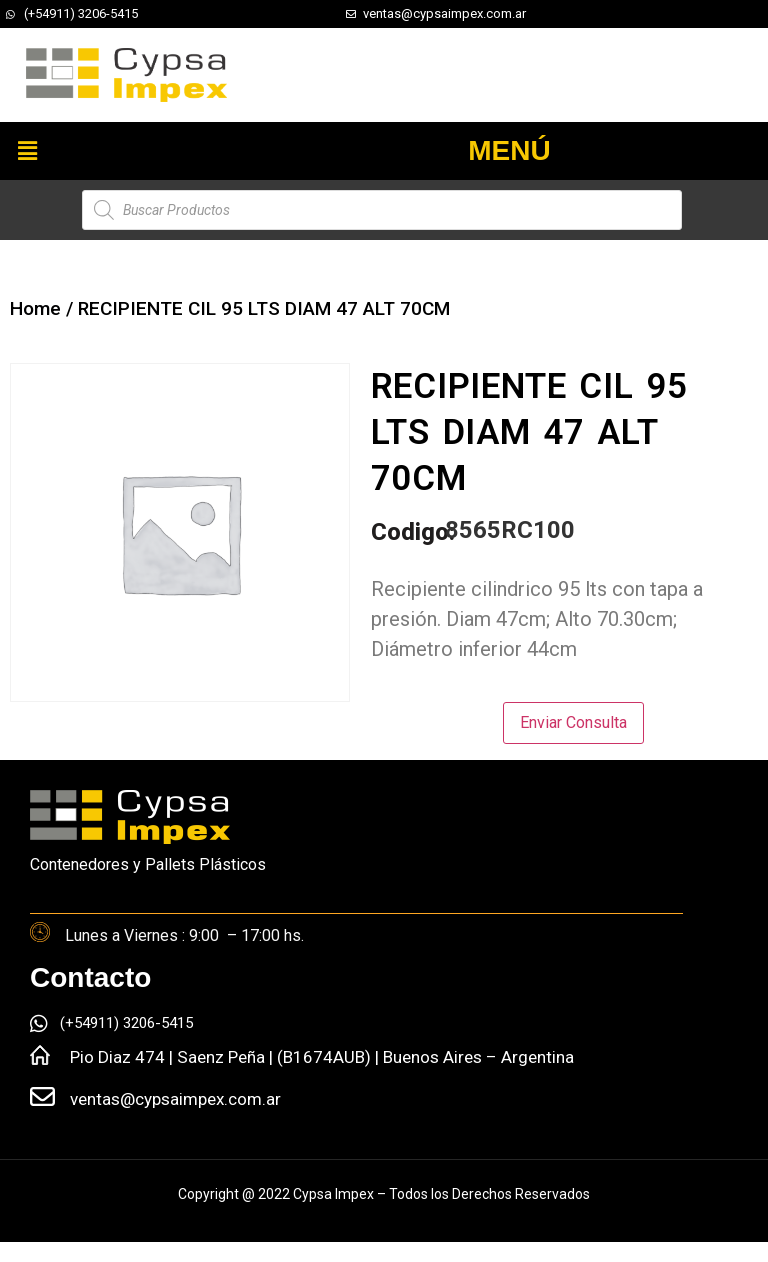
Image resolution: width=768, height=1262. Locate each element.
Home (35, 308)
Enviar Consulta (573, 722)
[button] (27, 151)
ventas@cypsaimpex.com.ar (175, 1099)
